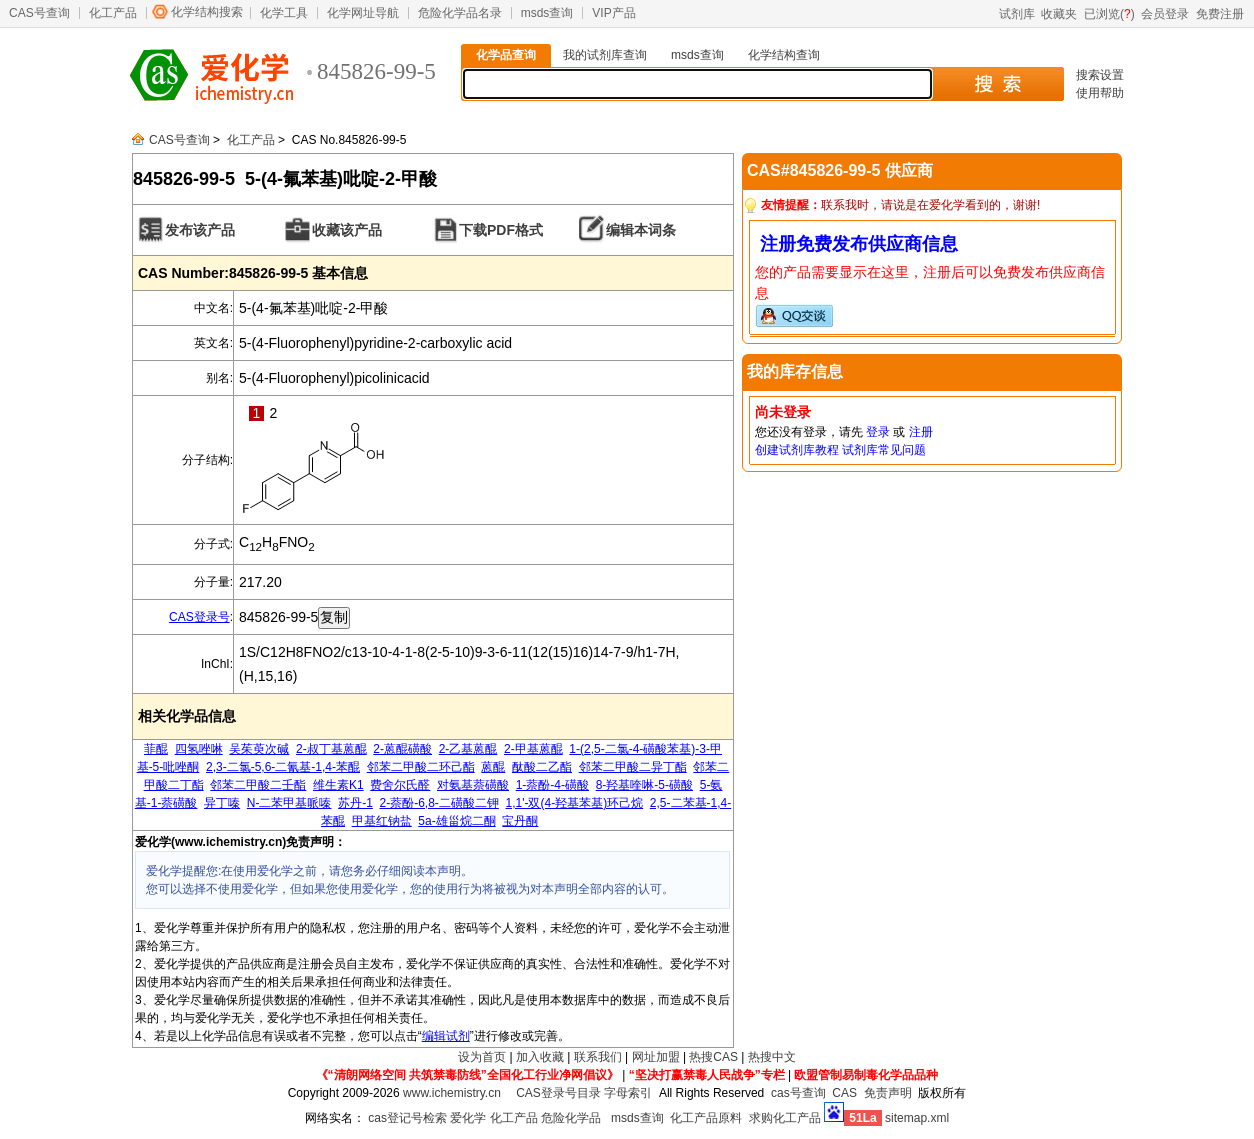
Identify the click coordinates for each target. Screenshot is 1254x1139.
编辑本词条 (641, 230)
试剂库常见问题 (884, 450)
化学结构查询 (784, 55)
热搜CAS (713, 1057)
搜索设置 (1100, 75)
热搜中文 (772, 1057)
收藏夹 (1059, 14)
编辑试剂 (446, 1036)
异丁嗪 (222, 803)
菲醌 (156, 749)
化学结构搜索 (207, 12)
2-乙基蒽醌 (468, 749)
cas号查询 (798, 1093)
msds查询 (547, 13)
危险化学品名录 (460, 13)
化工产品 (113, 13)
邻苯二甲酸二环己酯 (421, 767)
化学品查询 (506, 55)
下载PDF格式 (501, 230)
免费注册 (1220, 14)
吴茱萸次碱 (259, 749)
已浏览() (1109, 14)
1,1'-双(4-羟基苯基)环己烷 (575, 803)
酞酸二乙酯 (542, 767)
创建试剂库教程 (797, 450)
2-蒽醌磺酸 (402, 749)
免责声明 (888, 1093)
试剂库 (1017, 14)
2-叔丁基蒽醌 (331, 749)
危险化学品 (571, 1118)
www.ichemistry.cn (452, 1093)
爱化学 (468, 1118)
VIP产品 (613, 13)
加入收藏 (540, 1057)
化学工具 (284, 13)
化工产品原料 (706, 1118)
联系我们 (598, 1057)
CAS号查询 (39, 13)
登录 (878, 432)
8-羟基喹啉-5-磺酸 (644, 785)
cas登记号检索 (407, 1118)
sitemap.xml (917, 1118)
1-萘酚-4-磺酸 (552, 785)
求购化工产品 (785, 1118)
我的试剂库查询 (605, 55)
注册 (921, 432)
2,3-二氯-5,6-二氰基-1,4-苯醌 (283, 767)
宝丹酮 (520, 821)
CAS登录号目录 (558, 1093)
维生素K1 (338, 785)
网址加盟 (656, 1057)
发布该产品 (200, 230)
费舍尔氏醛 (400, 785)
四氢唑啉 (199, 749)
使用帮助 (1100, 93)
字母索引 (628, 1093)
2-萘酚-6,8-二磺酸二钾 (439, 803)
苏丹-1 (355, 803)
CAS (844, 1093)
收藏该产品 (347, 230)
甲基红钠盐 (382, 821)
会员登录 (1165, 14)
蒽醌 (493, 767)
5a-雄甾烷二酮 (456, 821)
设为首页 (482, 1057)
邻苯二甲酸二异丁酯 (633, 767)
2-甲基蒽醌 (533, 749)
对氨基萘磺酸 (473, 785)
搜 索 (997, 84)
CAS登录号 (199, 617)
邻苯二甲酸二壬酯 (258, 785)
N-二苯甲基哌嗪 (289, 803)
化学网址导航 (363, 13)
